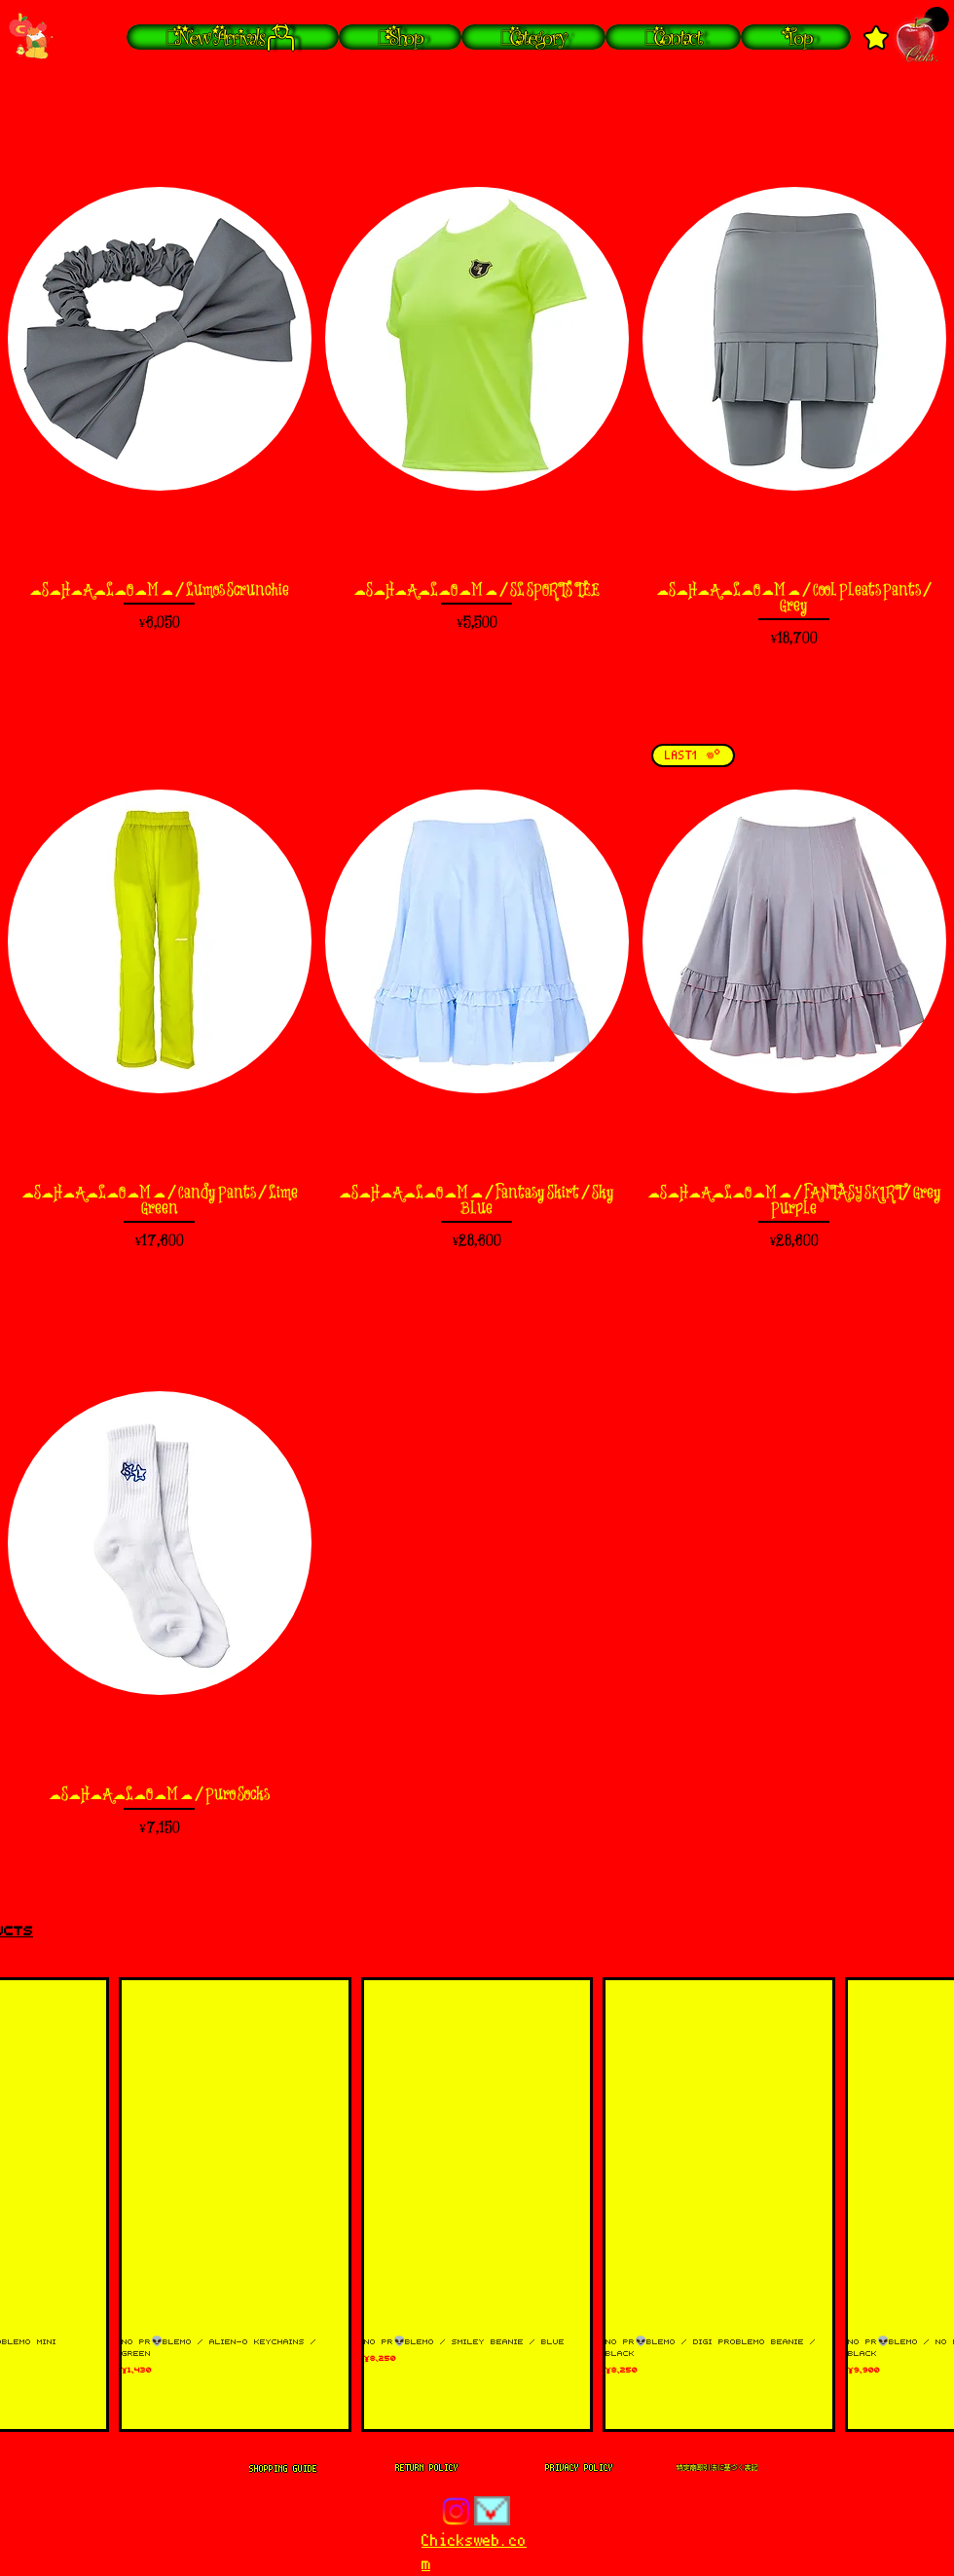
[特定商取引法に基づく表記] (717, 2468)
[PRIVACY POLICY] (579, 2468)
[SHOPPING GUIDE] (282, 2468)
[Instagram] (456, 2511)
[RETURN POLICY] (426, 2468)
